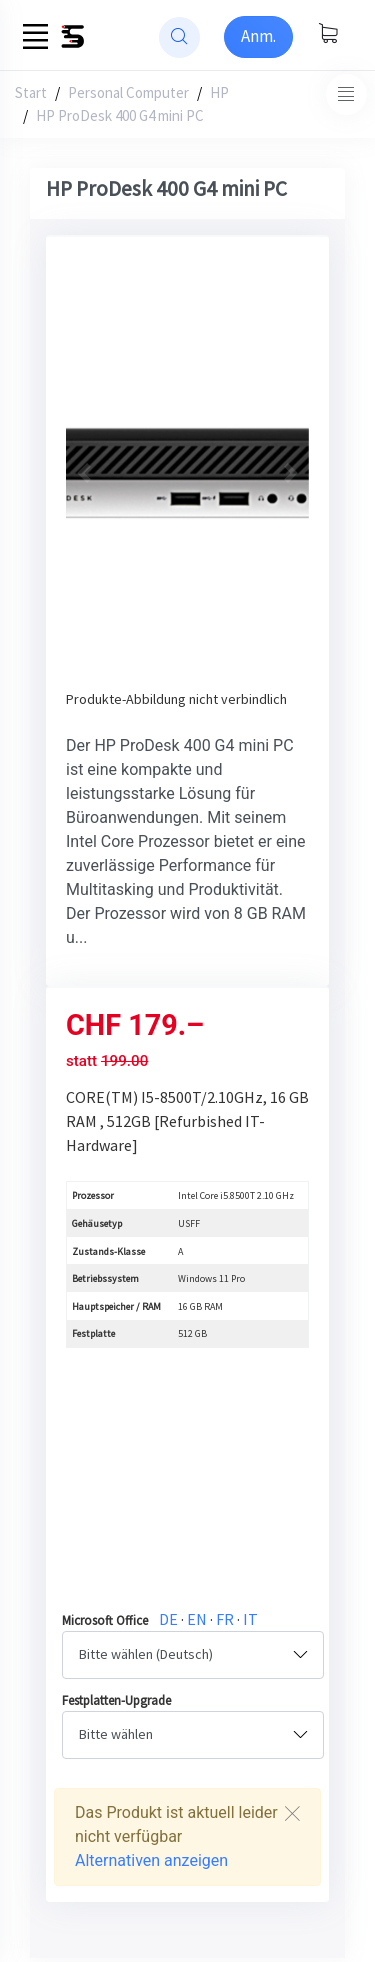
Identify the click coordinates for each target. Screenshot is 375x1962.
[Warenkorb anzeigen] (328, 35)
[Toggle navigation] (346, 94)
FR (225, 1619)
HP (219, 92)
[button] (84, 473)
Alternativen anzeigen (151, 1860)
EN (197, 1619)
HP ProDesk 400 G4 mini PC (120, 115)
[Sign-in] (258, 37)
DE (168, 1619)
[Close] (292, 1813)
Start (31, 92)
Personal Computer (128, 92)
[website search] (179, 37)
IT (250, 1619)
